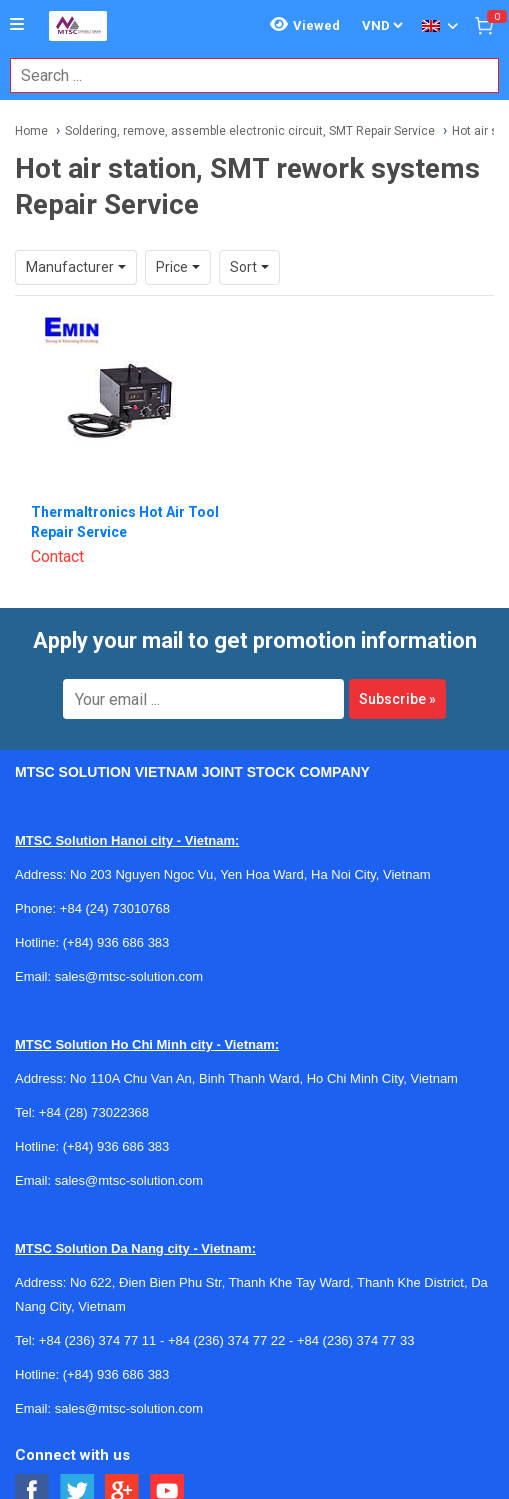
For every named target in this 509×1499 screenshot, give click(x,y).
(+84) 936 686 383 (116, 942)
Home (31, 131)
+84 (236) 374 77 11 (97, 1340)
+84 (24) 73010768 (115, 908)
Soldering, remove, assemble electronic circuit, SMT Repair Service (250, 131)
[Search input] (244, 75)
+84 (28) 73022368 (94, 1112)
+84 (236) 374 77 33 (355, 1340)
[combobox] (244, 75)
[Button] (17, 25)
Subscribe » (397, 699)
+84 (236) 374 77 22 (226, 1340)
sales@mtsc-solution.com (129, 976)
